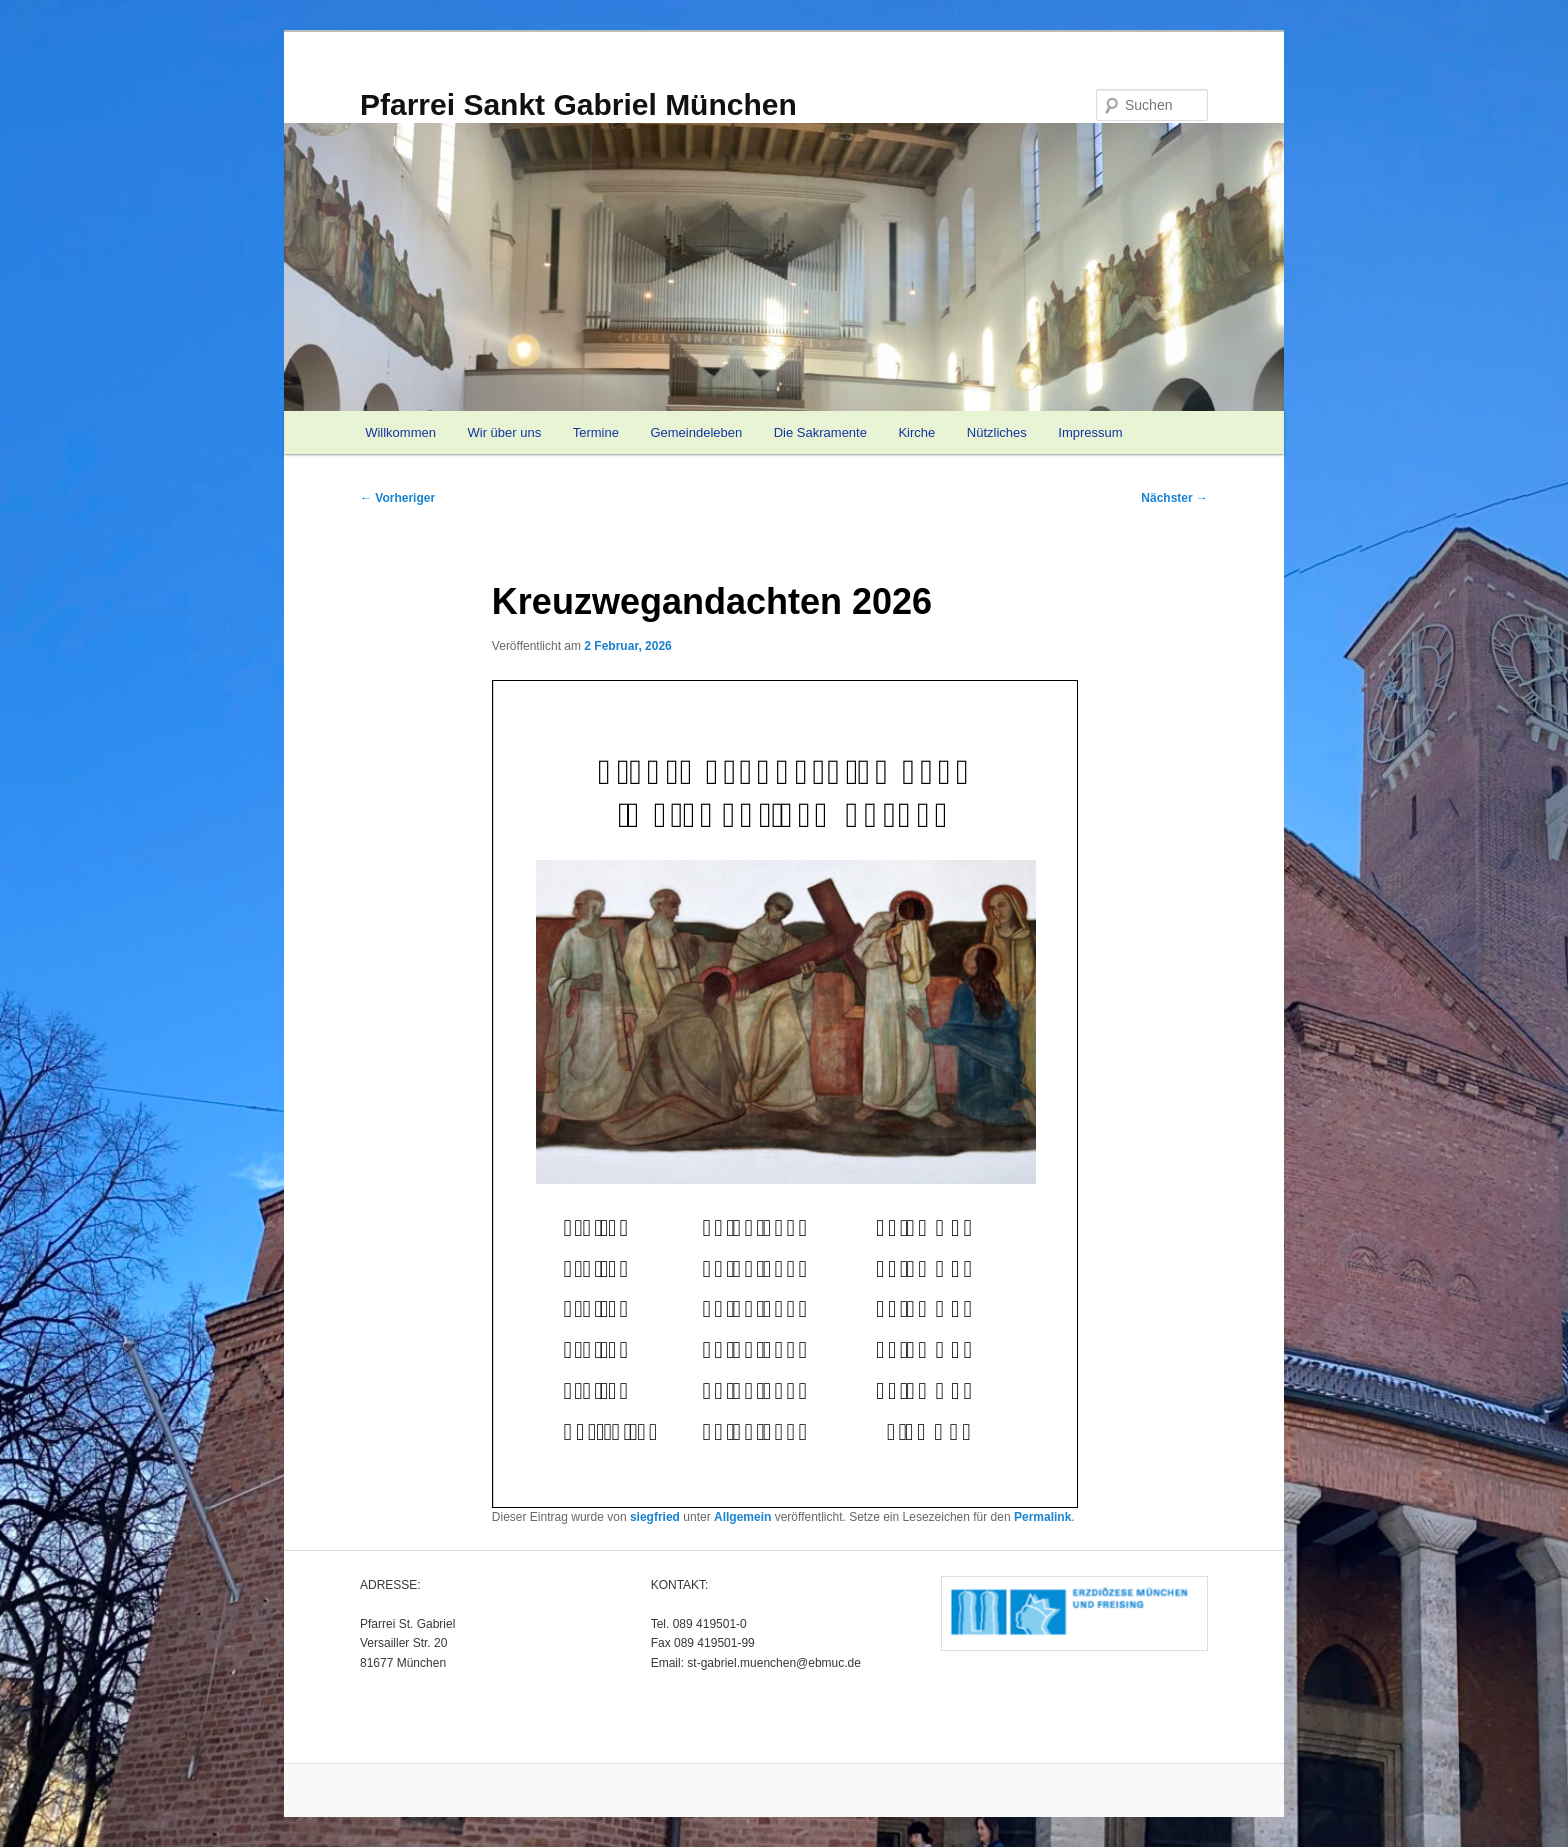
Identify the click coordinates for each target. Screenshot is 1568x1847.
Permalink (1042, 1517)
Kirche (916, 432)
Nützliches (997, 432)
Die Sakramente (820, 432)
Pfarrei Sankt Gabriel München (578, 104)
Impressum (1090, 432)
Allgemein (742, 1517)
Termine (596, 432)
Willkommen (400, 432)
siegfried (655, 1517)
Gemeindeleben (696, 432)
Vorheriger (397, 498)
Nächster (1174, 498)
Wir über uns (504, 432)
